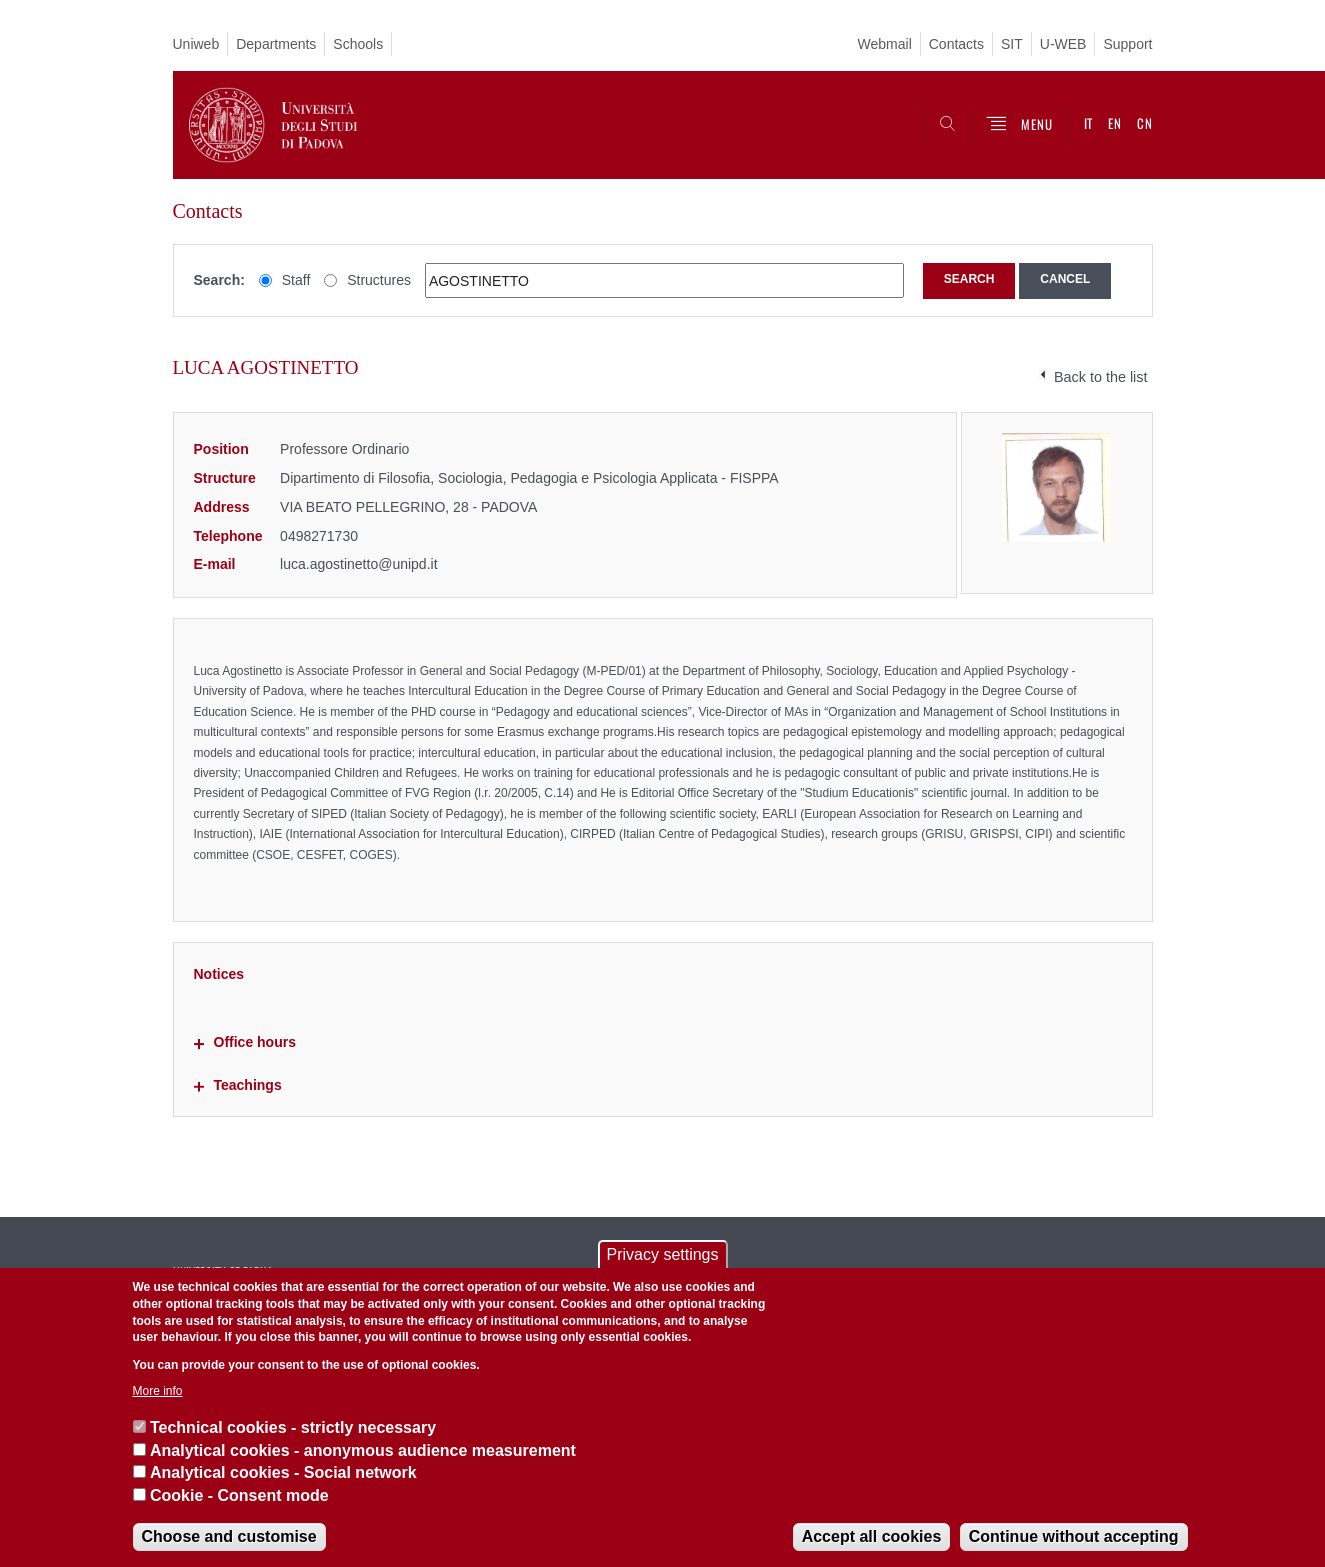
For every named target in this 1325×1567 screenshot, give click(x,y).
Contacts (956, 44)
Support (1127, 44)
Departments (276, 44)
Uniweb (196, 44)
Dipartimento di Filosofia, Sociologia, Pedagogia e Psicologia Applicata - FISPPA (529, 478)
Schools (358, 44)
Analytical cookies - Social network (283, 1472)
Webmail (885, 44)
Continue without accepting (1074, 1536)
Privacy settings (662, 1254)
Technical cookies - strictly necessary (293, 1427)
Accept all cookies (872, 1536)
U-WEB (1063, 44)
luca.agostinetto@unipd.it (358, 564)
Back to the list (1101, 377)
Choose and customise (229, 1536)
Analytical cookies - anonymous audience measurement (363, 1450)
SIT (1012, 44)
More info (158, 1391)
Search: (219, 280)
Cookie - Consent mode (239, 1495)
